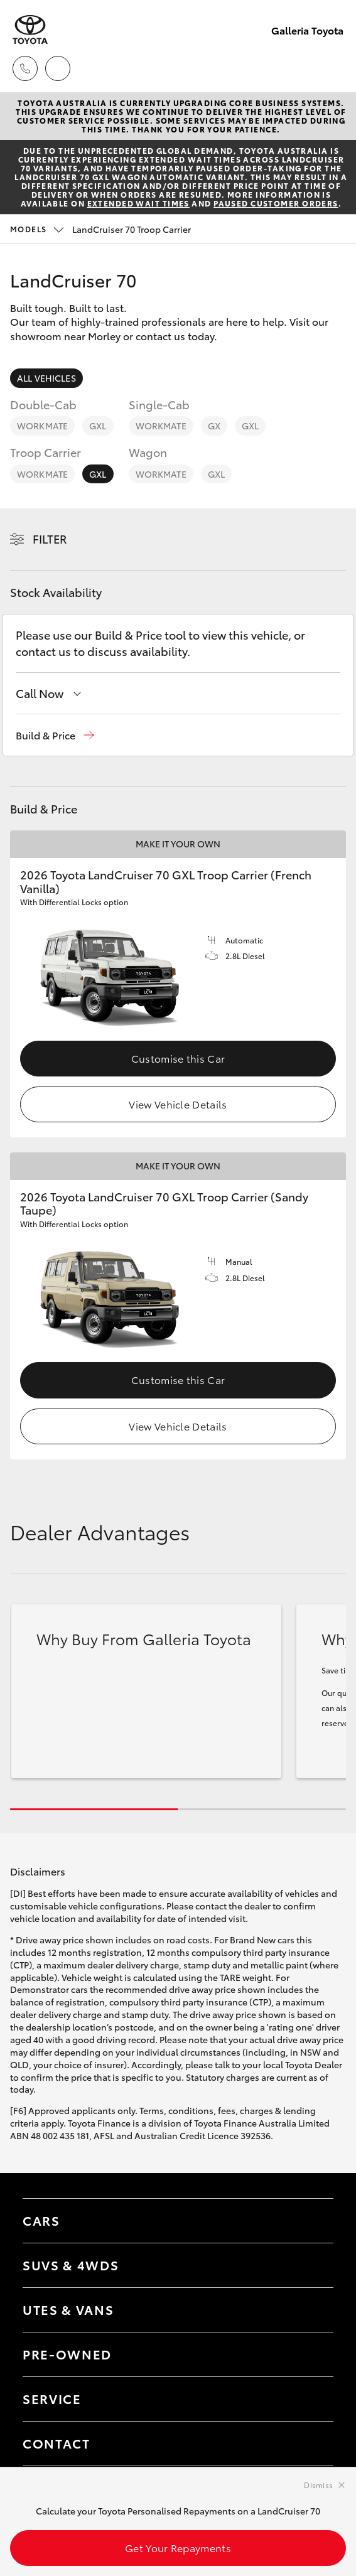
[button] (55, 735)
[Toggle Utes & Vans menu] (311, 2310)
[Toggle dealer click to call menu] (25, 68)
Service (52, 2398)
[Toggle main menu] (330, 68)
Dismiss (318, 2484)
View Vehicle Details (178, 1104)
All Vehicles (46, 378)
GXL (97, 425)
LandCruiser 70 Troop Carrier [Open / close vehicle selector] (100, 229)
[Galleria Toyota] (30, 30)
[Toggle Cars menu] (311, 2221)
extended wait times (138, 203)
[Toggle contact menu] (311, 2354)
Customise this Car (178, 1058)
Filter (50, 538)
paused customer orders (275, 203)
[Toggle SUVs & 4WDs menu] (311, 2265)
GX (214, 425)
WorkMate (42, 425)
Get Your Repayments (178, 2547)
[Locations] (57, 68)
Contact (56, 2443)
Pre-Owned (67, 2354)
